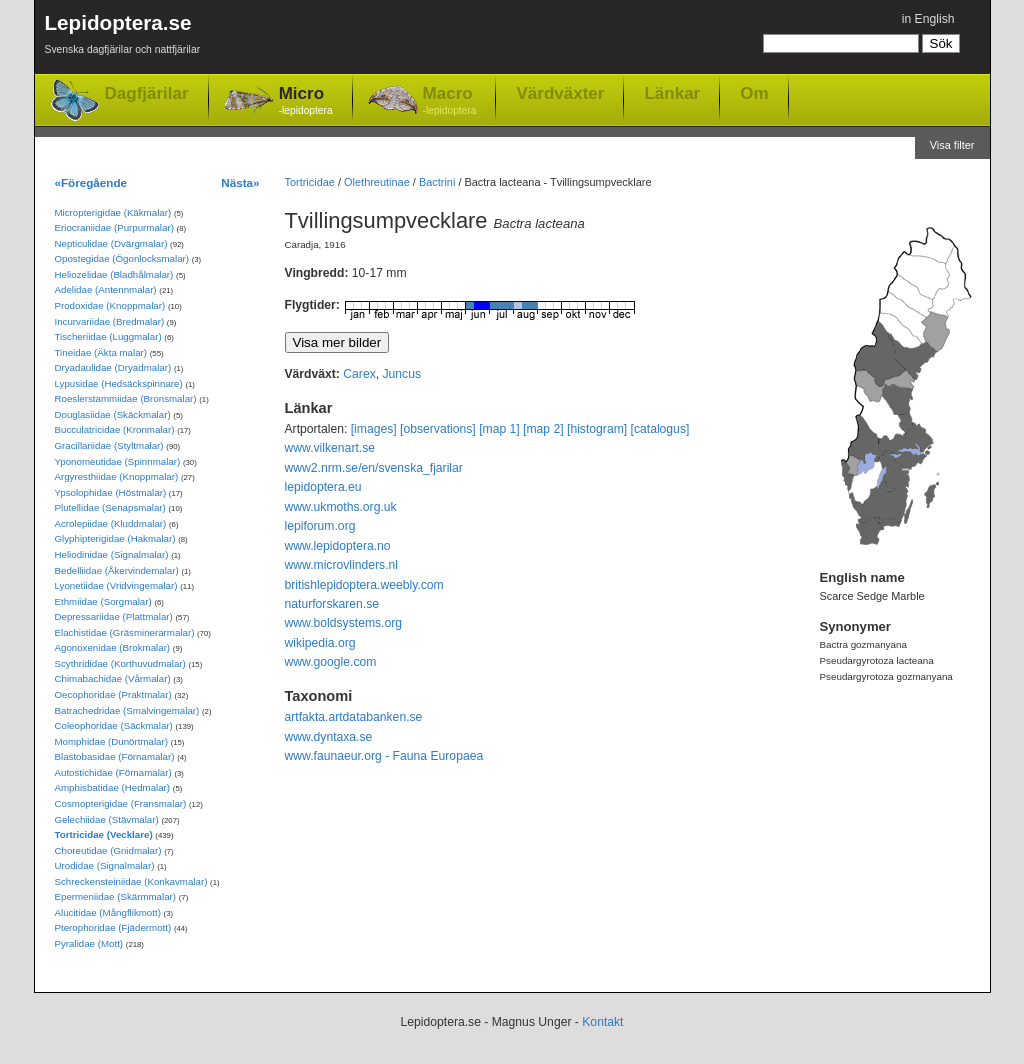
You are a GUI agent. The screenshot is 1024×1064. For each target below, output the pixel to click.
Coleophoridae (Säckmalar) (114, 725)
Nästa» (240, 182)
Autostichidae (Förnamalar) (113, 772)
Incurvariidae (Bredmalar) (110, 321)
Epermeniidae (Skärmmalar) (116, 896)
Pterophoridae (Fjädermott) (113, 927)
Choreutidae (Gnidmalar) (108, 850)
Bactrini (437, 182)
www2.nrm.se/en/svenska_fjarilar (374, 468)
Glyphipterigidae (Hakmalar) (115, 538)
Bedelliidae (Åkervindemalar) (117, 570)
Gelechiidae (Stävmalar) (107, 819)
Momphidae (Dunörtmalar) (111, 741)
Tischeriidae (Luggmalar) (108, 336)
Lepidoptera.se (123, 37)
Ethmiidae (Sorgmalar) (103, 601)
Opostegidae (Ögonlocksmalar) (122, 258)
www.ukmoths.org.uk (341, 507)
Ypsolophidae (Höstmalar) (111, 492)
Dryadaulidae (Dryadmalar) (113, 367)
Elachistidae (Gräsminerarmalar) (125, 632)
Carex (359, 374)
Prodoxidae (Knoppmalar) (110, 305)
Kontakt (602, 1022)
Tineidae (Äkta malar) (101, 352)
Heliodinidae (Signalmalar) (112, 554)
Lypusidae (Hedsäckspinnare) (119, 383)
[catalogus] (660, 429)
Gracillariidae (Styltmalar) (109, 445)
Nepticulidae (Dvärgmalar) (111, 243)
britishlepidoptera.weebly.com (364, 585)
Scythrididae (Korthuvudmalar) (120, 663)
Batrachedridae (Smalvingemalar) (127, 710)
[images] (374, 429)
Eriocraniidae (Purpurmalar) (114, 227)
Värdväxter (560, 93)
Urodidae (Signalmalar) (105, 865)
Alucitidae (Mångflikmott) (108, 912)
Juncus (402, 374)
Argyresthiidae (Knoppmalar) (117, 476)
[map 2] (543, 429)
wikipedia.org (320, 643)
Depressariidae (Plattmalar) (114, 616)
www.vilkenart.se (330, 448)
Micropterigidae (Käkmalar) (113, 212)
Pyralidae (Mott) (89, 943)
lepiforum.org (320, 526)
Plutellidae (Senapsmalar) (110, 507)
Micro (306, 101)
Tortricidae (310, 182)
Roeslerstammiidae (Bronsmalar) (126, 398)
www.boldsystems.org (344, 623)
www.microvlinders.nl (341, 565)
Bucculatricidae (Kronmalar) (115, 429)
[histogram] (597, 429)
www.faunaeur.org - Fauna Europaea (384, 756)
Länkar (672, 93)
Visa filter (952, 145)
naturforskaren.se (332, 604)
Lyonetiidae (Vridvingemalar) (116, 585)
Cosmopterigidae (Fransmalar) (121, 803)
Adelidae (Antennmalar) (106, 289)
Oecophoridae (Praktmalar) (113, 694)
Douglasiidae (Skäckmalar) (113, 414)
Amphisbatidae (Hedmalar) (113, 787)
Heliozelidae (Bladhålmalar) (114, 274)
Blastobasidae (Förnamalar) (115, 756)
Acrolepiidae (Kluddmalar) (111, 523)
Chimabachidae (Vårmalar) (113, 678)
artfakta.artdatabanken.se (354, 717)
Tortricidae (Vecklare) (104, 834)
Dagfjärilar (147, 93)
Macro (450, 101)
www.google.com (331, 662)
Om (754, 93)
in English (928, 19)
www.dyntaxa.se (329, 737)
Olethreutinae (377, 182)
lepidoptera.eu (323, 487)
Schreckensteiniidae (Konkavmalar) (131, 881)
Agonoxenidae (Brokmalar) (113, 647)
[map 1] (499, 429)
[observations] (438, 429)
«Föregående (91, 182)
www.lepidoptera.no (338, 546)
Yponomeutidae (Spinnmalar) (118, 461)
